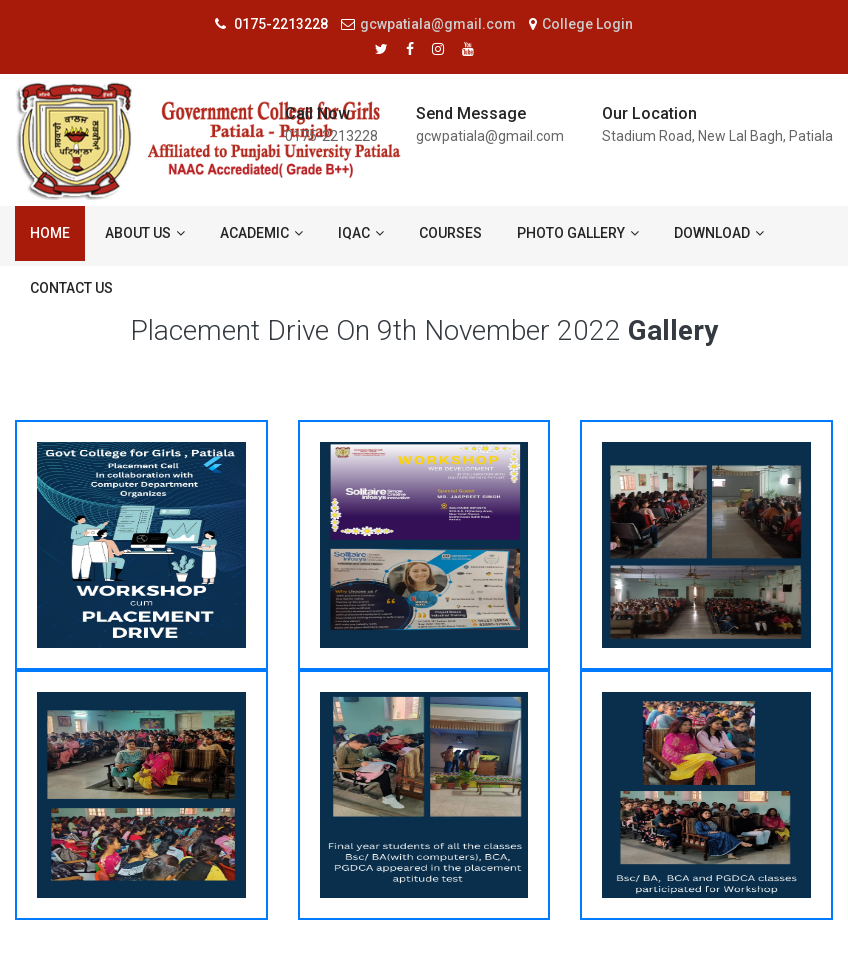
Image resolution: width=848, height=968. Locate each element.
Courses (450, 233)
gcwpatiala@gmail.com (428, 24)
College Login (581, 24)
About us (145, 233)
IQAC (361, 233)
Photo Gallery (578, 233)
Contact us (71, 288)
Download (719, 233)
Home (50, 233)
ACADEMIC (261, 233)
